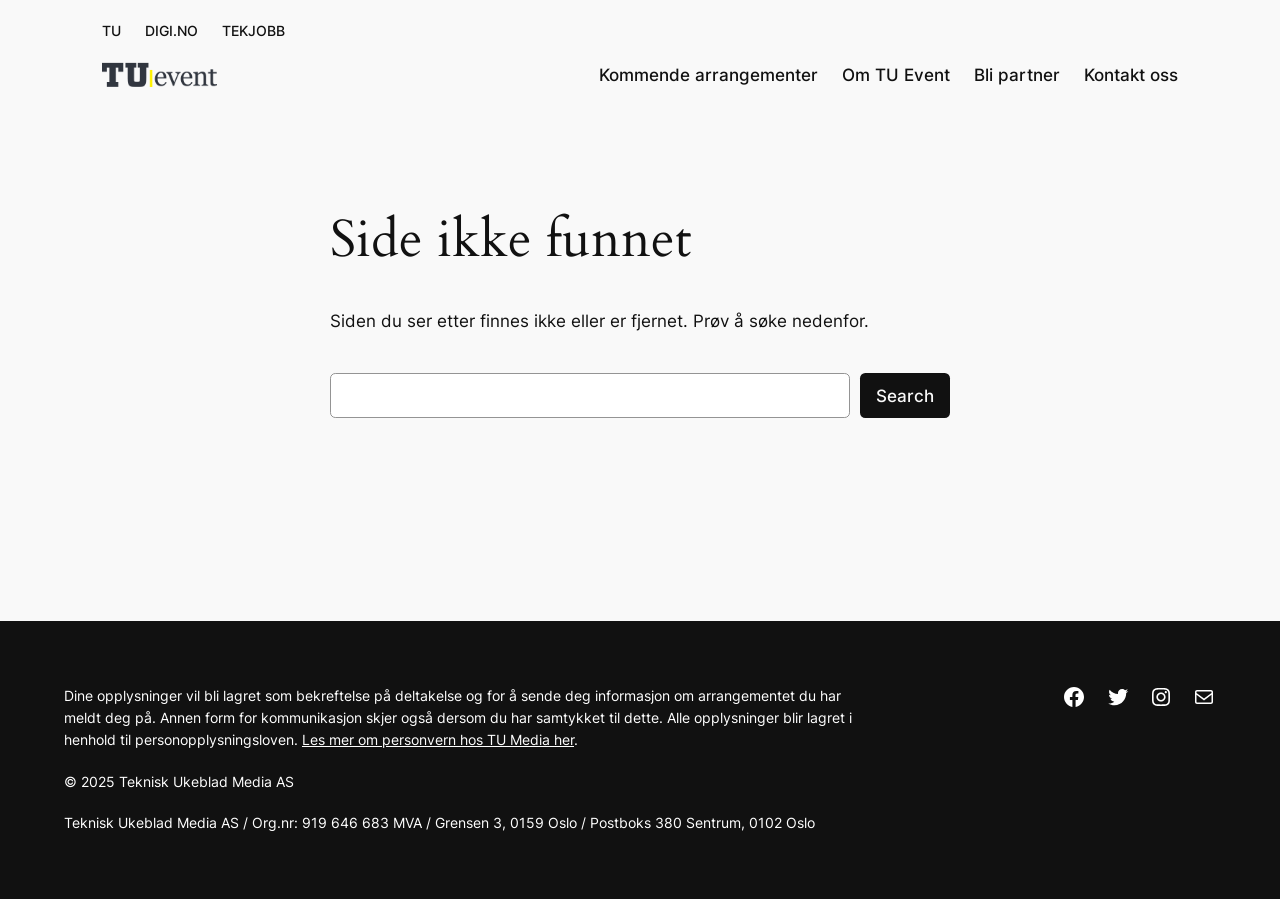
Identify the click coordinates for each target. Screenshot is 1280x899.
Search (905, 396)
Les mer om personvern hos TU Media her (438, 739)
